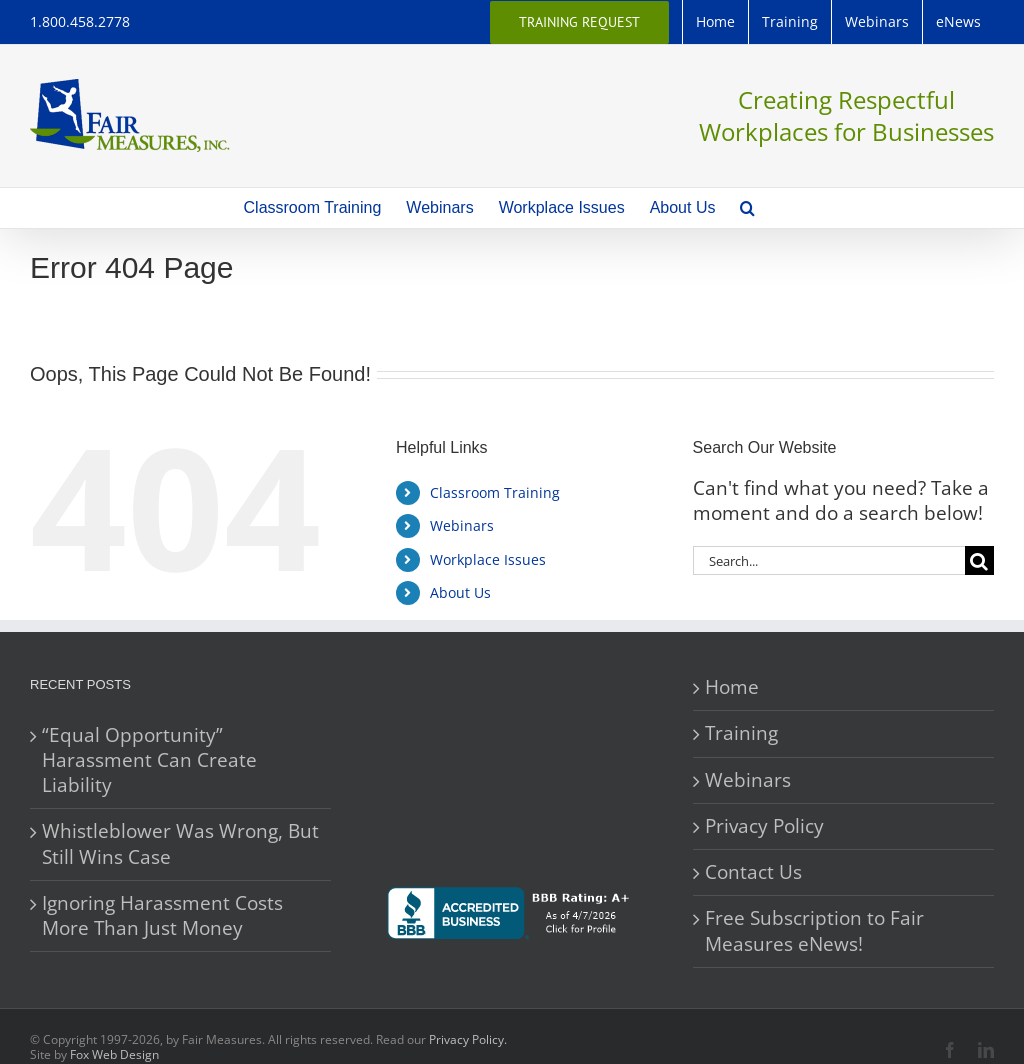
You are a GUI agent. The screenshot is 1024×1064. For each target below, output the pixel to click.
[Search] (979, 560)
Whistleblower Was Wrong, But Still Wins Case (180, 844)
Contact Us (753, 872)
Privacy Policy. (468, 1039)
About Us (460, 592)
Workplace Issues (488, 559)
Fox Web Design (114, 1054)
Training (741, 733)
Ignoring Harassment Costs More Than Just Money (162, 916)
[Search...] (829, 560)
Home (732, 687)
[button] (747, 208)
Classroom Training (495, 492)
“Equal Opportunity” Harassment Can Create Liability (149, 761)
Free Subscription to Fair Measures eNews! (814, 931)
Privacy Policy (764, 826)
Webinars (462, 525)
